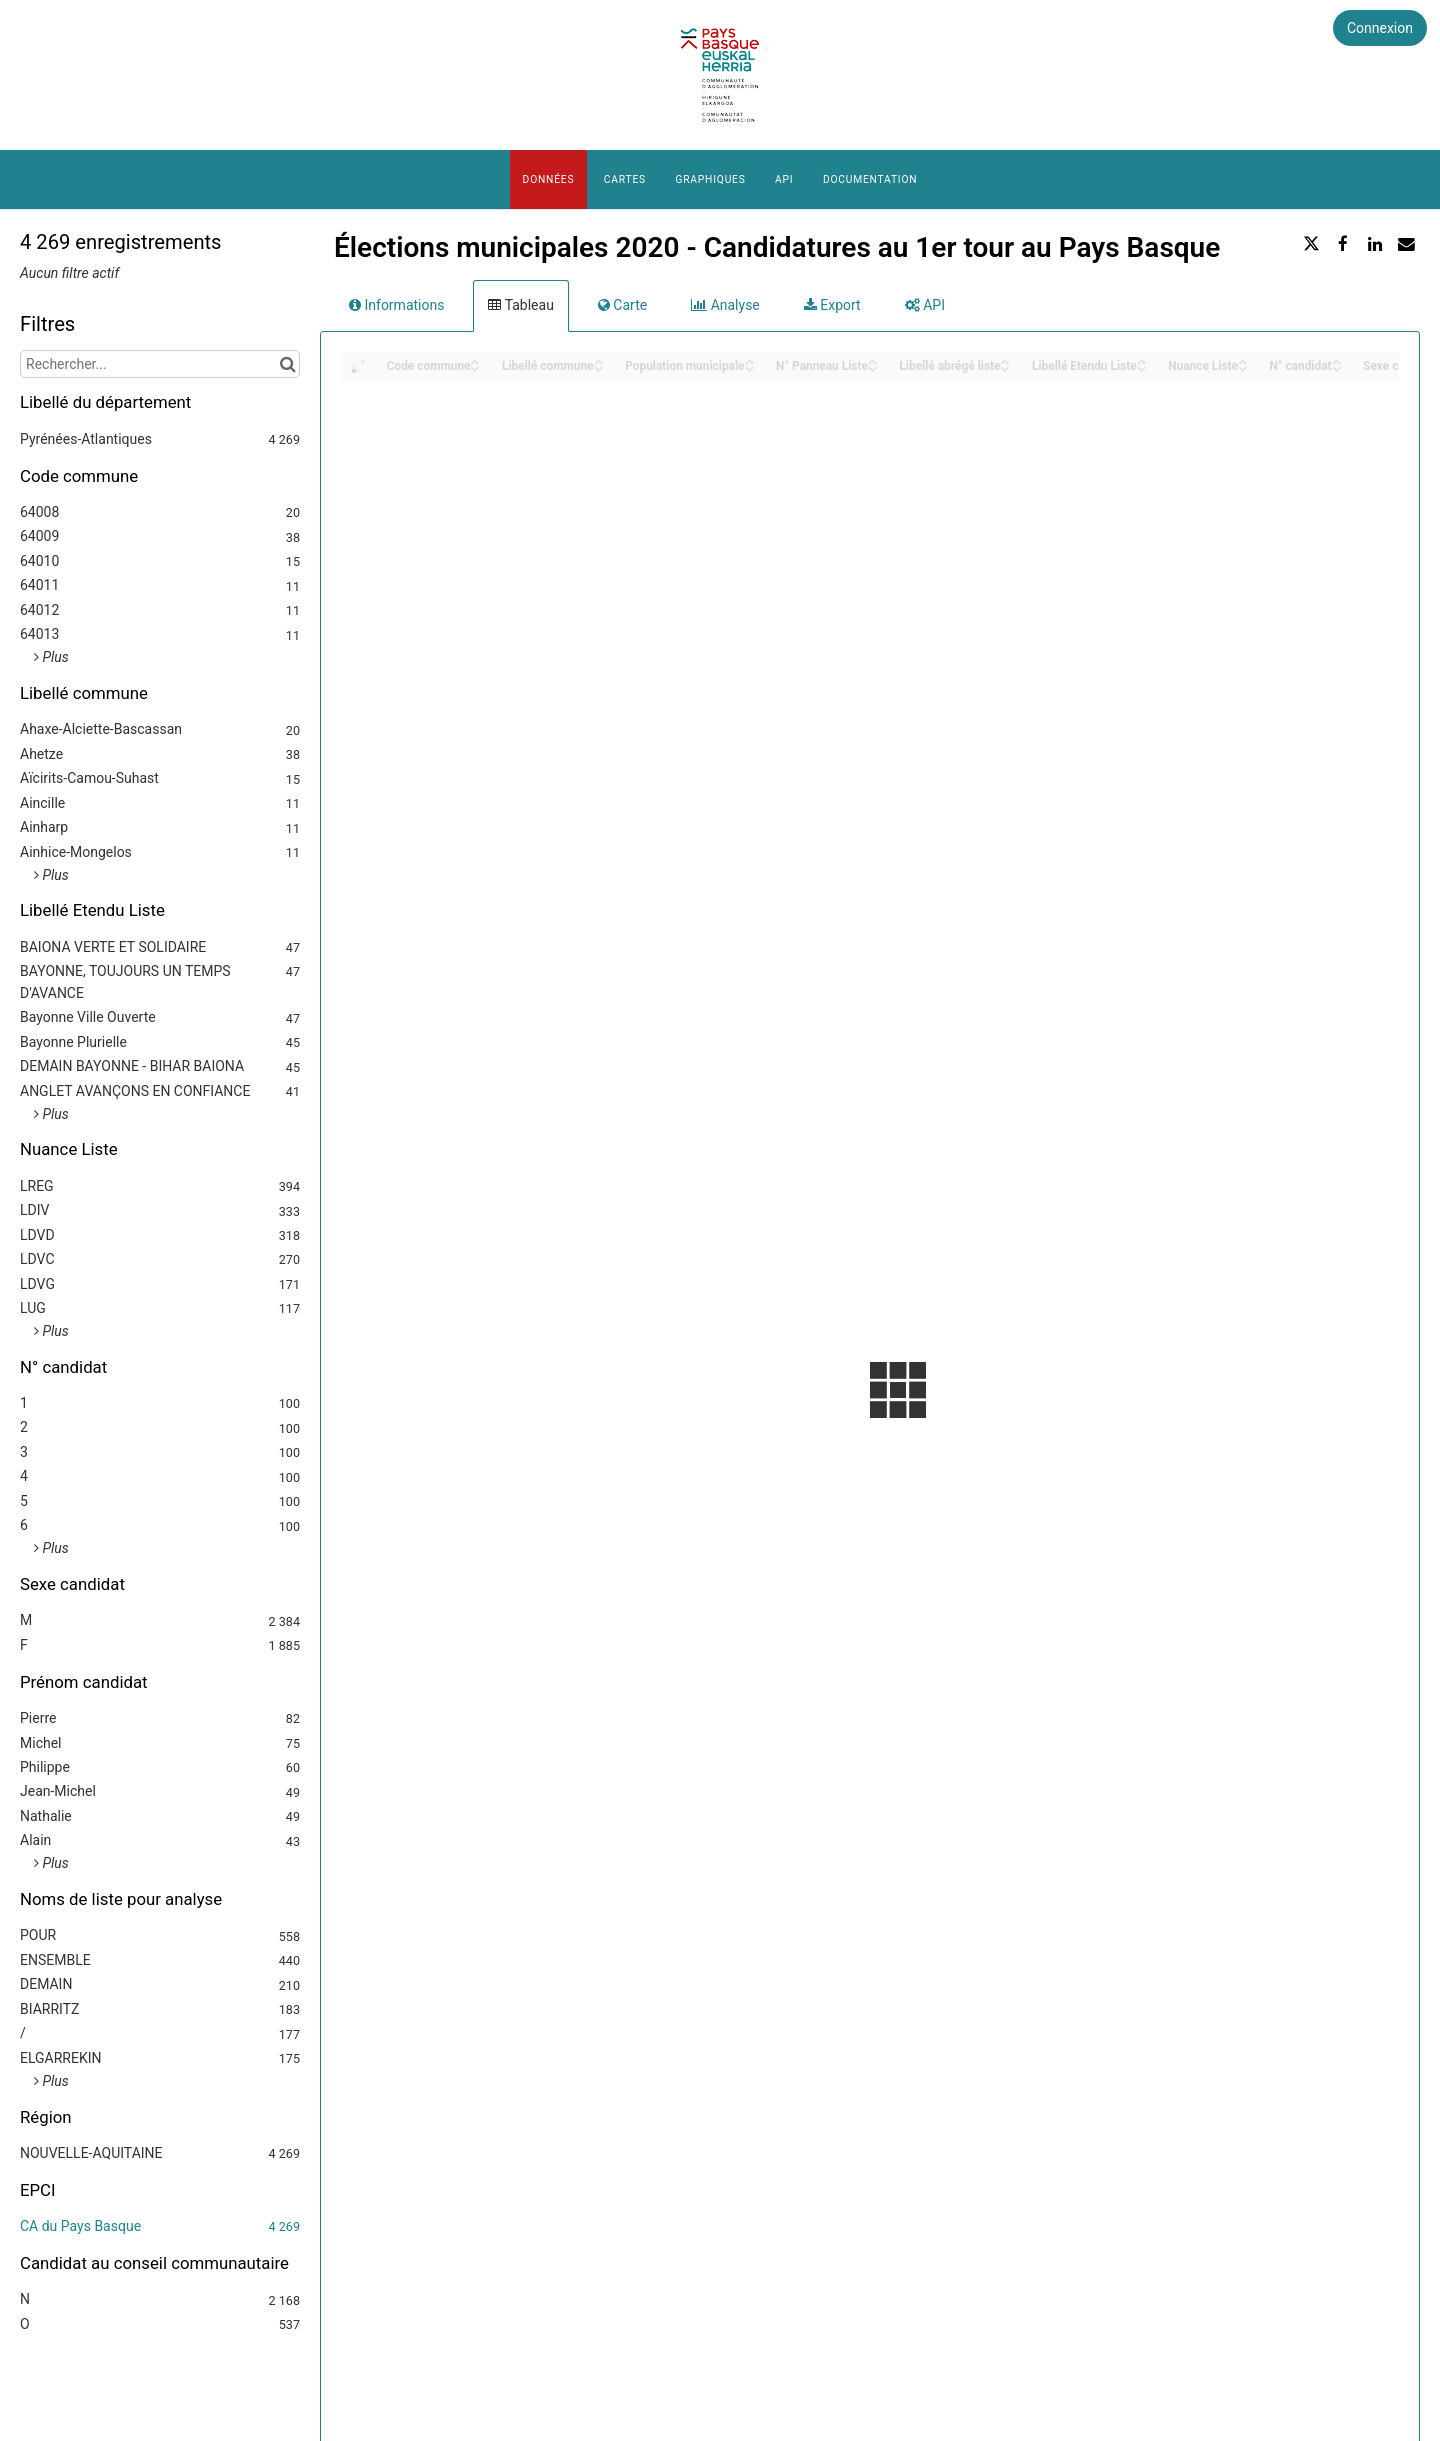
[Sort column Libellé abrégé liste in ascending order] (1005, 360)
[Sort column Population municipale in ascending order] (750, 360)
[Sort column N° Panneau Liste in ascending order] (873, 360)
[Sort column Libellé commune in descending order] (599, 367)
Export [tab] (832, 305)
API (784, 179)
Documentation (870, 179)
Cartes (625, 179)
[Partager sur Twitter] (1312, 244)
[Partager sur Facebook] (1343, 244)
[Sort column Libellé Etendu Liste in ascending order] (1142, 360)
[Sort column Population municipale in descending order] (750, 367)
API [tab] (925, 305)
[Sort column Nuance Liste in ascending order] (1243, 360)
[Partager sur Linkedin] (1375, 244)
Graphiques (710, 179)
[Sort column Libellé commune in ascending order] (599, 360)
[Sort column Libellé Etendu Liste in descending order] (1142, 367)
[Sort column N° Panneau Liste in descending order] (873, 367)
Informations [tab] (396, 305)
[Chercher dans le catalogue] (287, 364)
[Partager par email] (1406, 244)
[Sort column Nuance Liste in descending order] (1243, 367)
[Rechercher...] (160, 364)
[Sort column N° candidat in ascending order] (1337, 360)
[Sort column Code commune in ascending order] (475, 360)
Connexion (1380, 28)
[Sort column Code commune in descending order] (475, 367)
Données (549, 179)
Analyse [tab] (725, 305)
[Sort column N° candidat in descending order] (1337, 367)
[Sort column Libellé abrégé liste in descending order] (1005, 367)
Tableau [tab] (520, 305)
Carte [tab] (622, 305)
